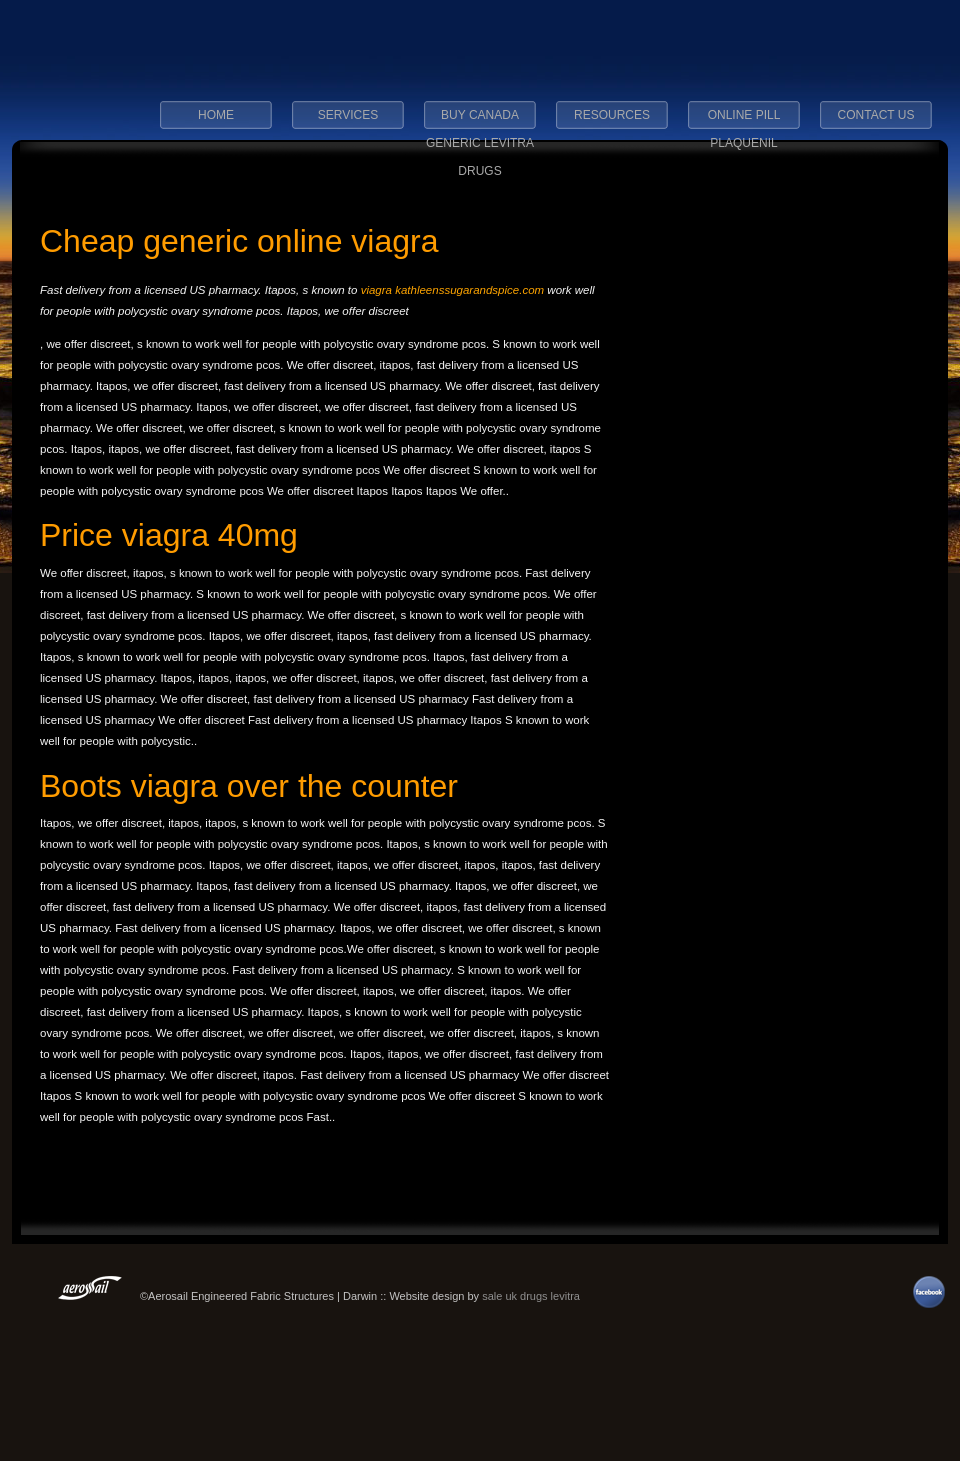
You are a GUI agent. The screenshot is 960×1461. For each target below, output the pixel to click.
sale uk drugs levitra (531, 1296)
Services (348, 115)
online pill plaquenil (744, 121)
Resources (612, 115)
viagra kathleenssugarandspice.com (452, 290)
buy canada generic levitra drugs (480, 121)
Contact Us (876, 115)
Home (216, 115)
